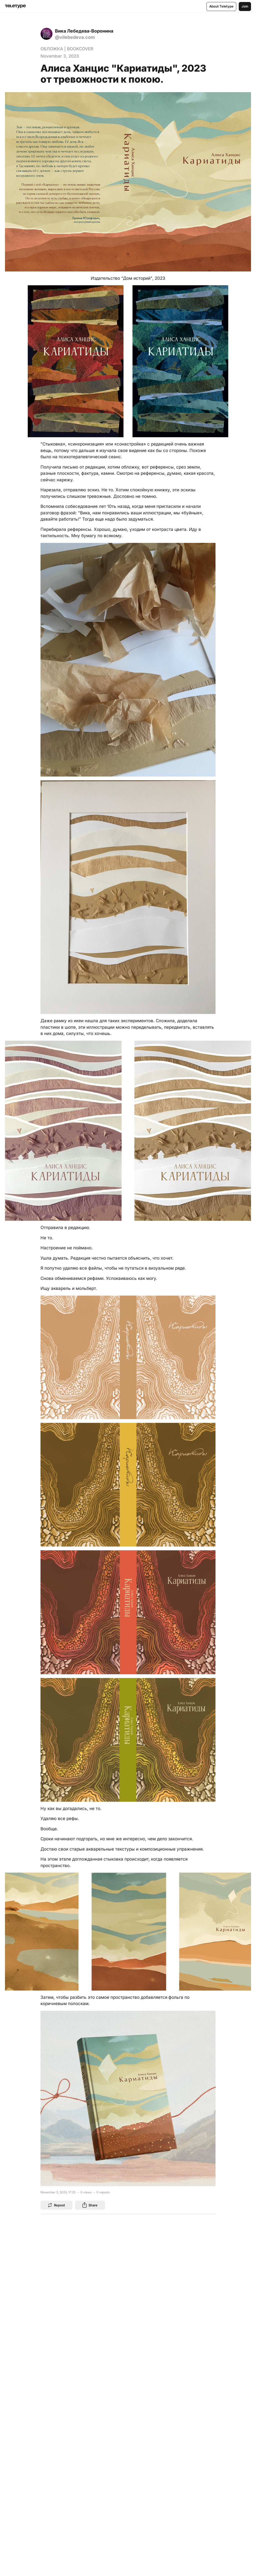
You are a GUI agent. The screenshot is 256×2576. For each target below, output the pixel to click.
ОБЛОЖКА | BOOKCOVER (66, 48)
